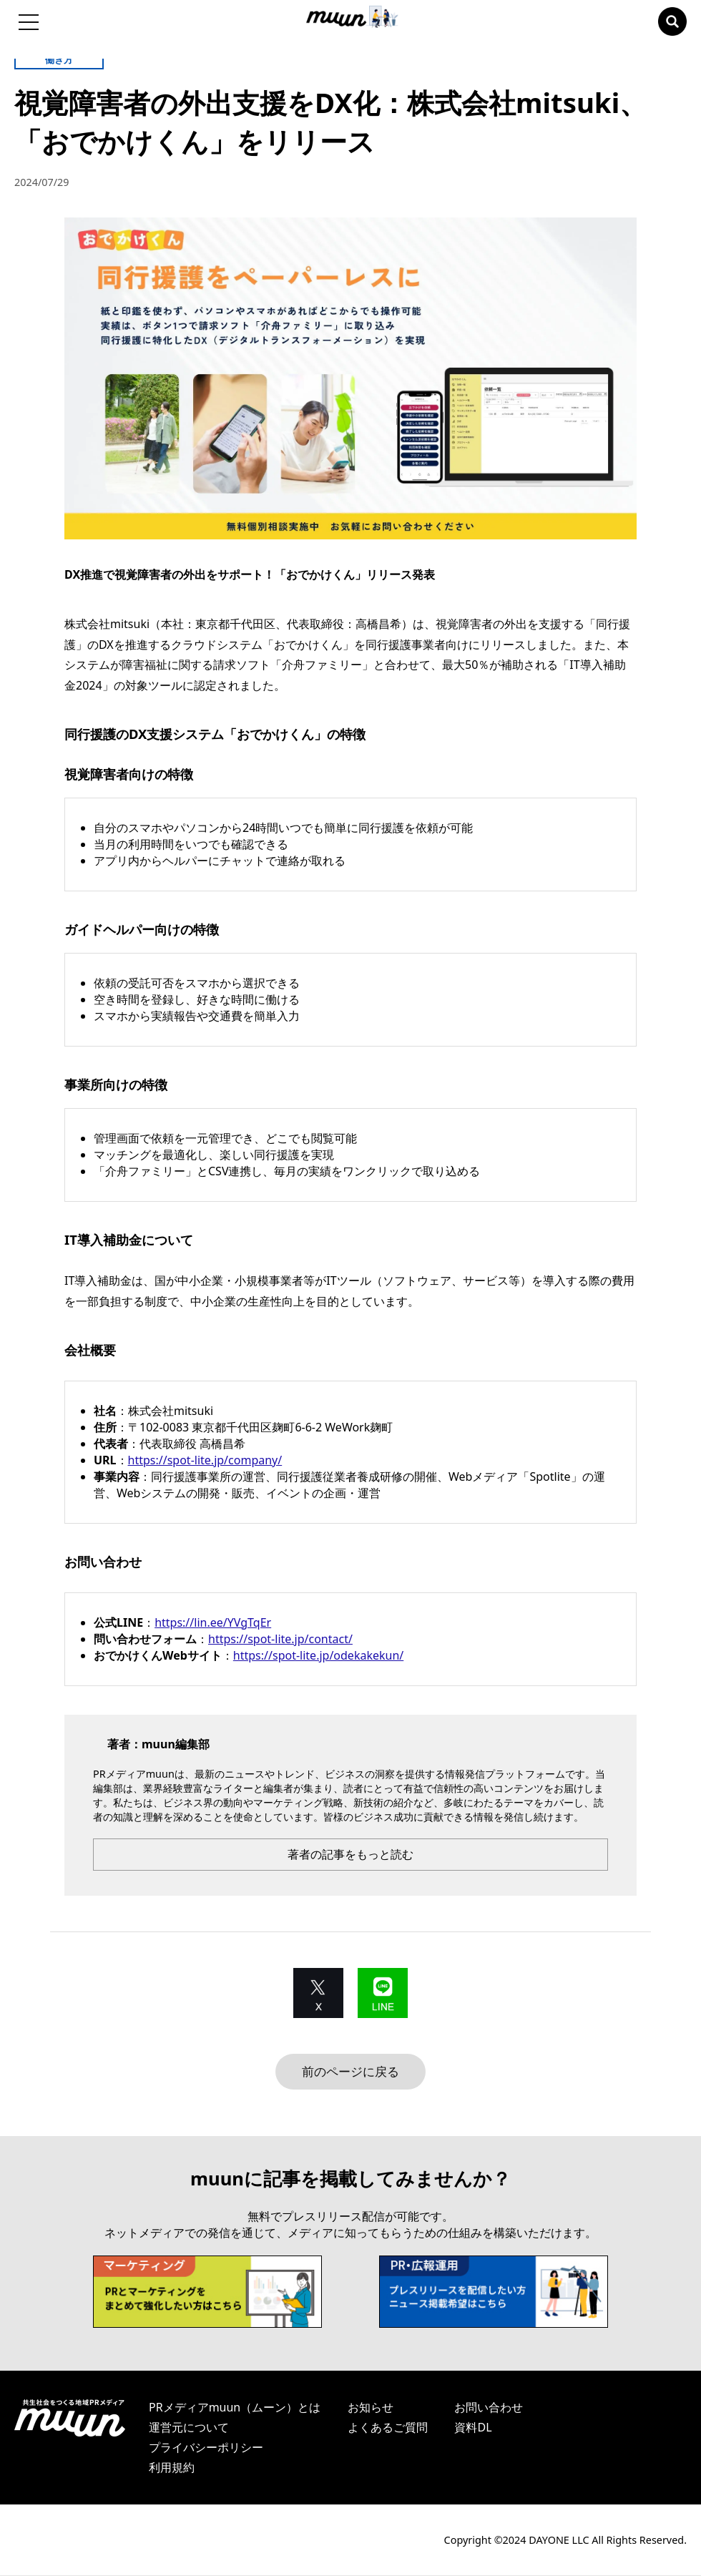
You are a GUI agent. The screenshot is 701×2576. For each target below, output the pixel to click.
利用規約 (172, 2468)
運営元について (189, 2428)
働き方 (59, 59)
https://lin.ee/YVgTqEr (213, 1622)
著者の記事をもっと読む (350, 1854)
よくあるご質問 (388, 2428)
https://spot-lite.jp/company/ (205, 1460)
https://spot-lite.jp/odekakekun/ (318, 1655)
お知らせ (370, 2408)
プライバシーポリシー (206, 2448)
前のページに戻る (350, 2071)
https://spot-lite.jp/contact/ (280, 1639)
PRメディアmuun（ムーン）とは (234, 2408)
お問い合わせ (488, 2408)
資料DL (472, 2428)
